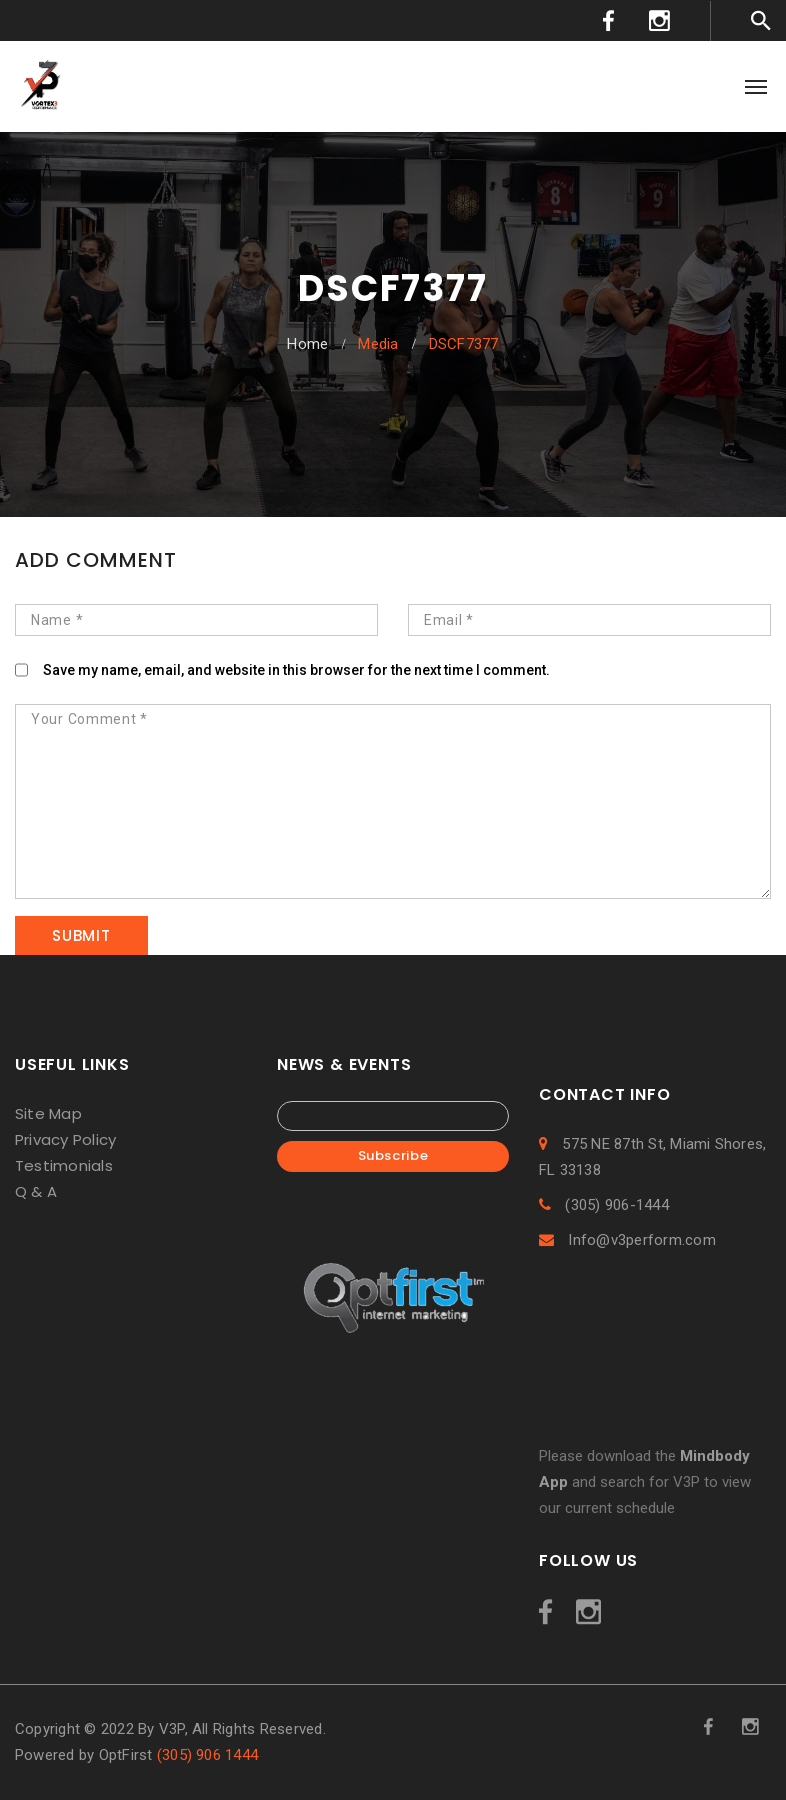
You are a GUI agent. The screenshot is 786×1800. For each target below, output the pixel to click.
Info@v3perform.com (627, 1240)
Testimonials (64, 1165)
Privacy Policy (65, 1139)
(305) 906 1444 (207, 1755)
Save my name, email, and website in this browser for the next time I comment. (296, 670)
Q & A (36, 1191)
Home (307, 344)
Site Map (48, 1113)
